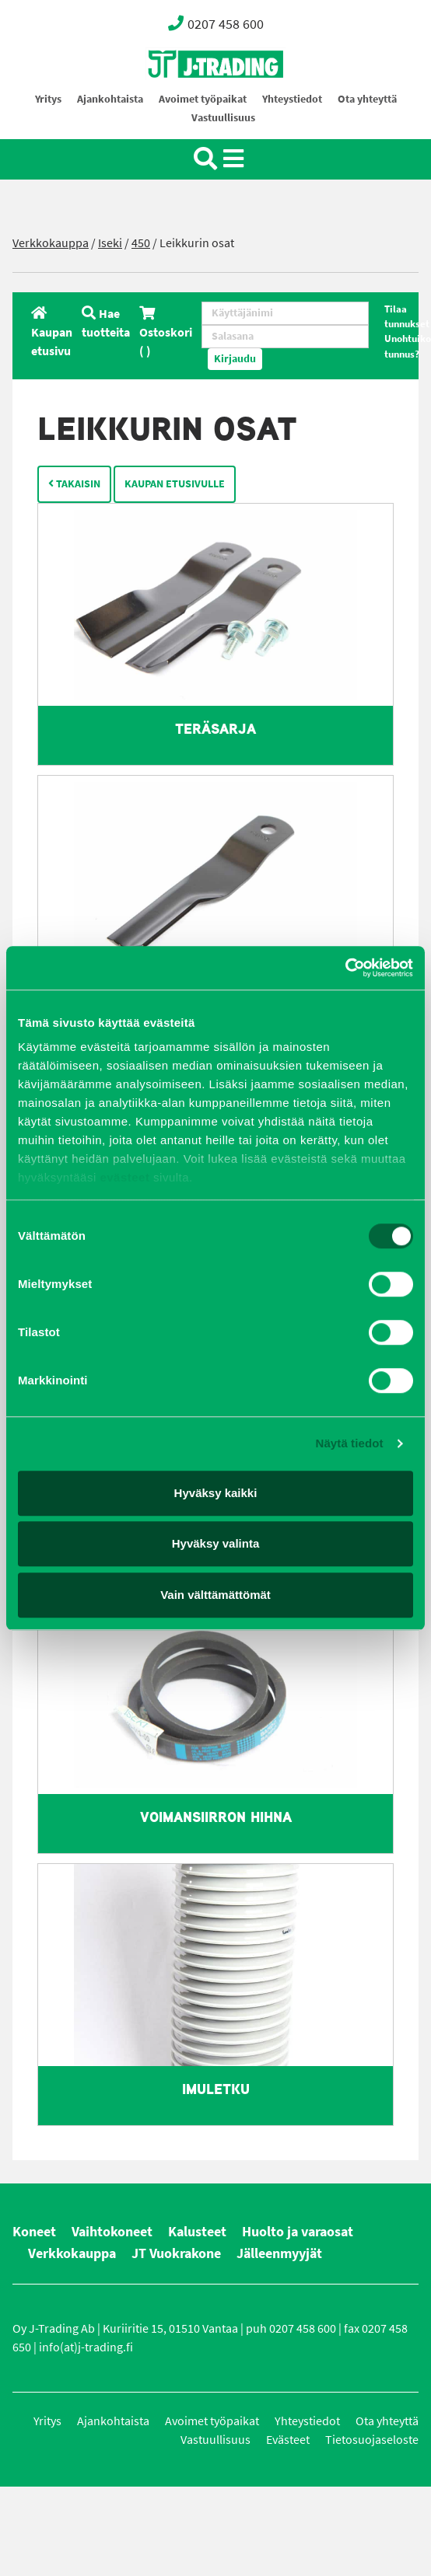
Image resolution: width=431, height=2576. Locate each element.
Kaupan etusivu (51, 332)
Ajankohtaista (110, 99)
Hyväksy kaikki (216, 1492)
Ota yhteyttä (367, 99)
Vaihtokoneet (112, 2231)
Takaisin (74, 483)
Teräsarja (215, 728)
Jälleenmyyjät (279, 2253)
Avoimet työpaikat (203, 99)
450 (140, 243)
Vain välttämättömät (215, 1594)
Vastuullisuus (223, 117)
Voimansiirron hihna (216, 1817)
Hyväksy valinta (216, 1543)
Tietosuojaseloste (372, 2439)
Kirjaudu (235, 358)
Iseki (110, 243)
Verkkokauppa (50, 243)
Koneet (34, 2231)
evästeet (123, 1177)
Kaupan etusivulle (174, 483)
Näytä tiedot (350, 1443)
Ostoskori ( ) (165, 332)
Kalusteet (197, 2231)
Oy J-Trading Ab (186, 98)
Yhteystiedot (292, 99)
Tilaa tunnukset (406, 316)
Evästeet (288, 2439)
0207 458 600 (216, 23)
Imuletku (216, 2089)
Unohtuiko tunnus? (407, 346)
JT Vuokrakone (176, 2253)
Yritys (48, 99)
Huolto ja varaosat (297, 2231)
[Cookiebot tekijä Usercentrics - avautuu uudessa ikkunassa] (345, 968)
